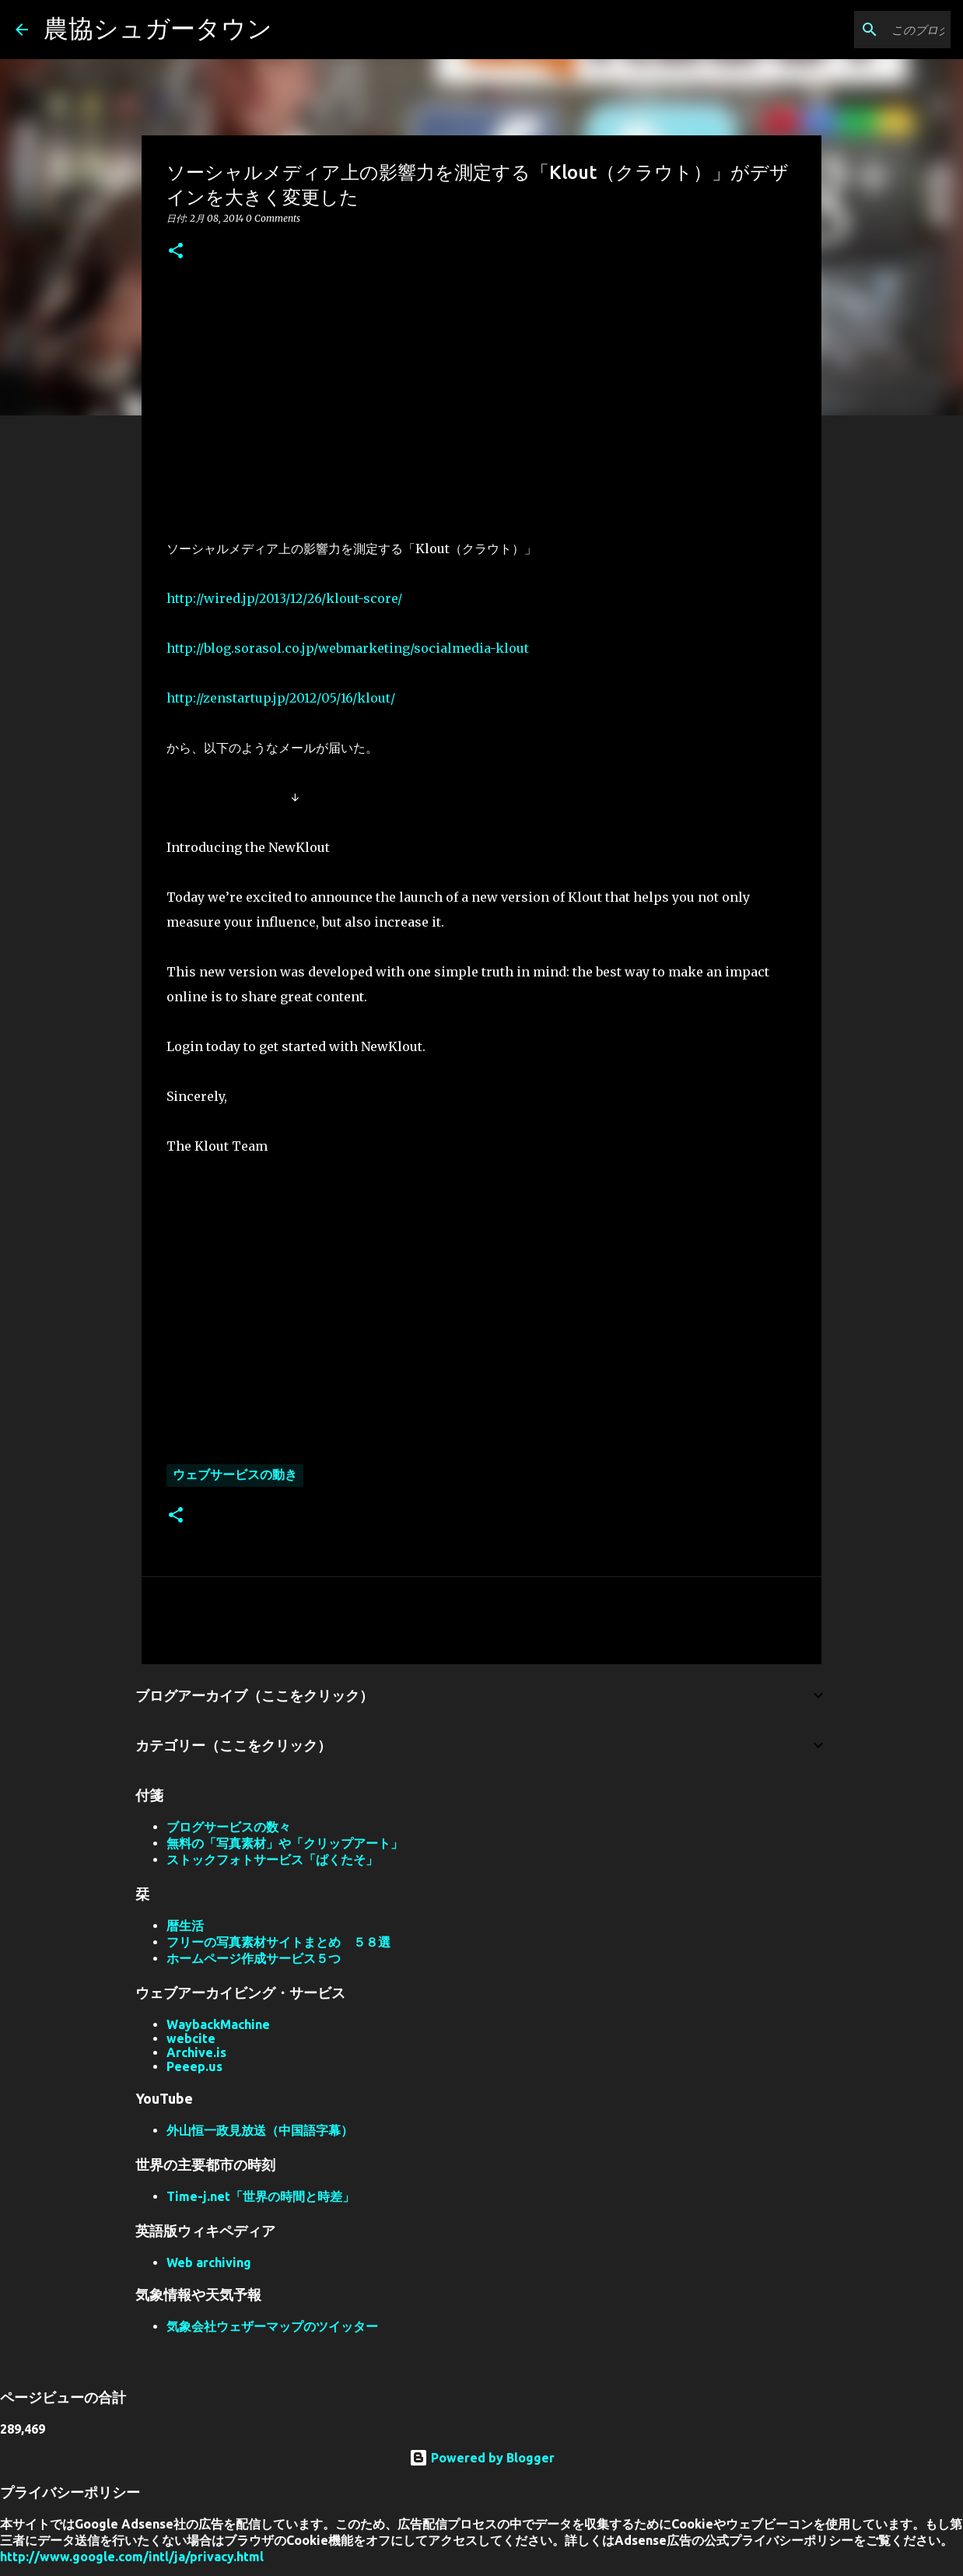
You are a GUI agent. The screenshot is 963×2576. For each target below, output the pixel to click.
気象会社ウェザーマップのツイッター (272, 2326)
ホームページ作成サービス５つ (253, 1958)
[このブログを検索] (869, 29)
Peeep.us (194, 2066)
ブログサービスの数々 (228, 1827)
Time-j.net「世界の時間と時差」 (260, 2196)
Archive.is (196, 2052)
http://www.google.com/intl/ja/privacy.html (132, 2557)
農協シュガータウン (158, 28)
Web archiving (208, 2262)
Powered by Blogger (482, 2458)
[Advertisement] (481, 396)
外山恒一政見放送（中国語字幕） (259, 2130)
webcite (190, 2038)
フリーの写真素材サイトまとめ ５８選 (278, 1942)
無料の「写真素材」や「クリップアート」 (284, 1843)
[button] (175, 251)
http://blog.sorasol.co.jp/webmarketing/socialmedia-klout (347, 648)
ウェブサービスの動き (235, 1474)
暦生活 (185, 1926)
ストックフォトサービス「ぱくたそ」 (272, 1859)
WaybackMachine (218, 2024)
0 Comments (273, 218)
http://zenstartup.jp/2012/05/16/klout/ (280, 698)
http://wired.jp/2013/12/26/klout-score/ (284, 598)
